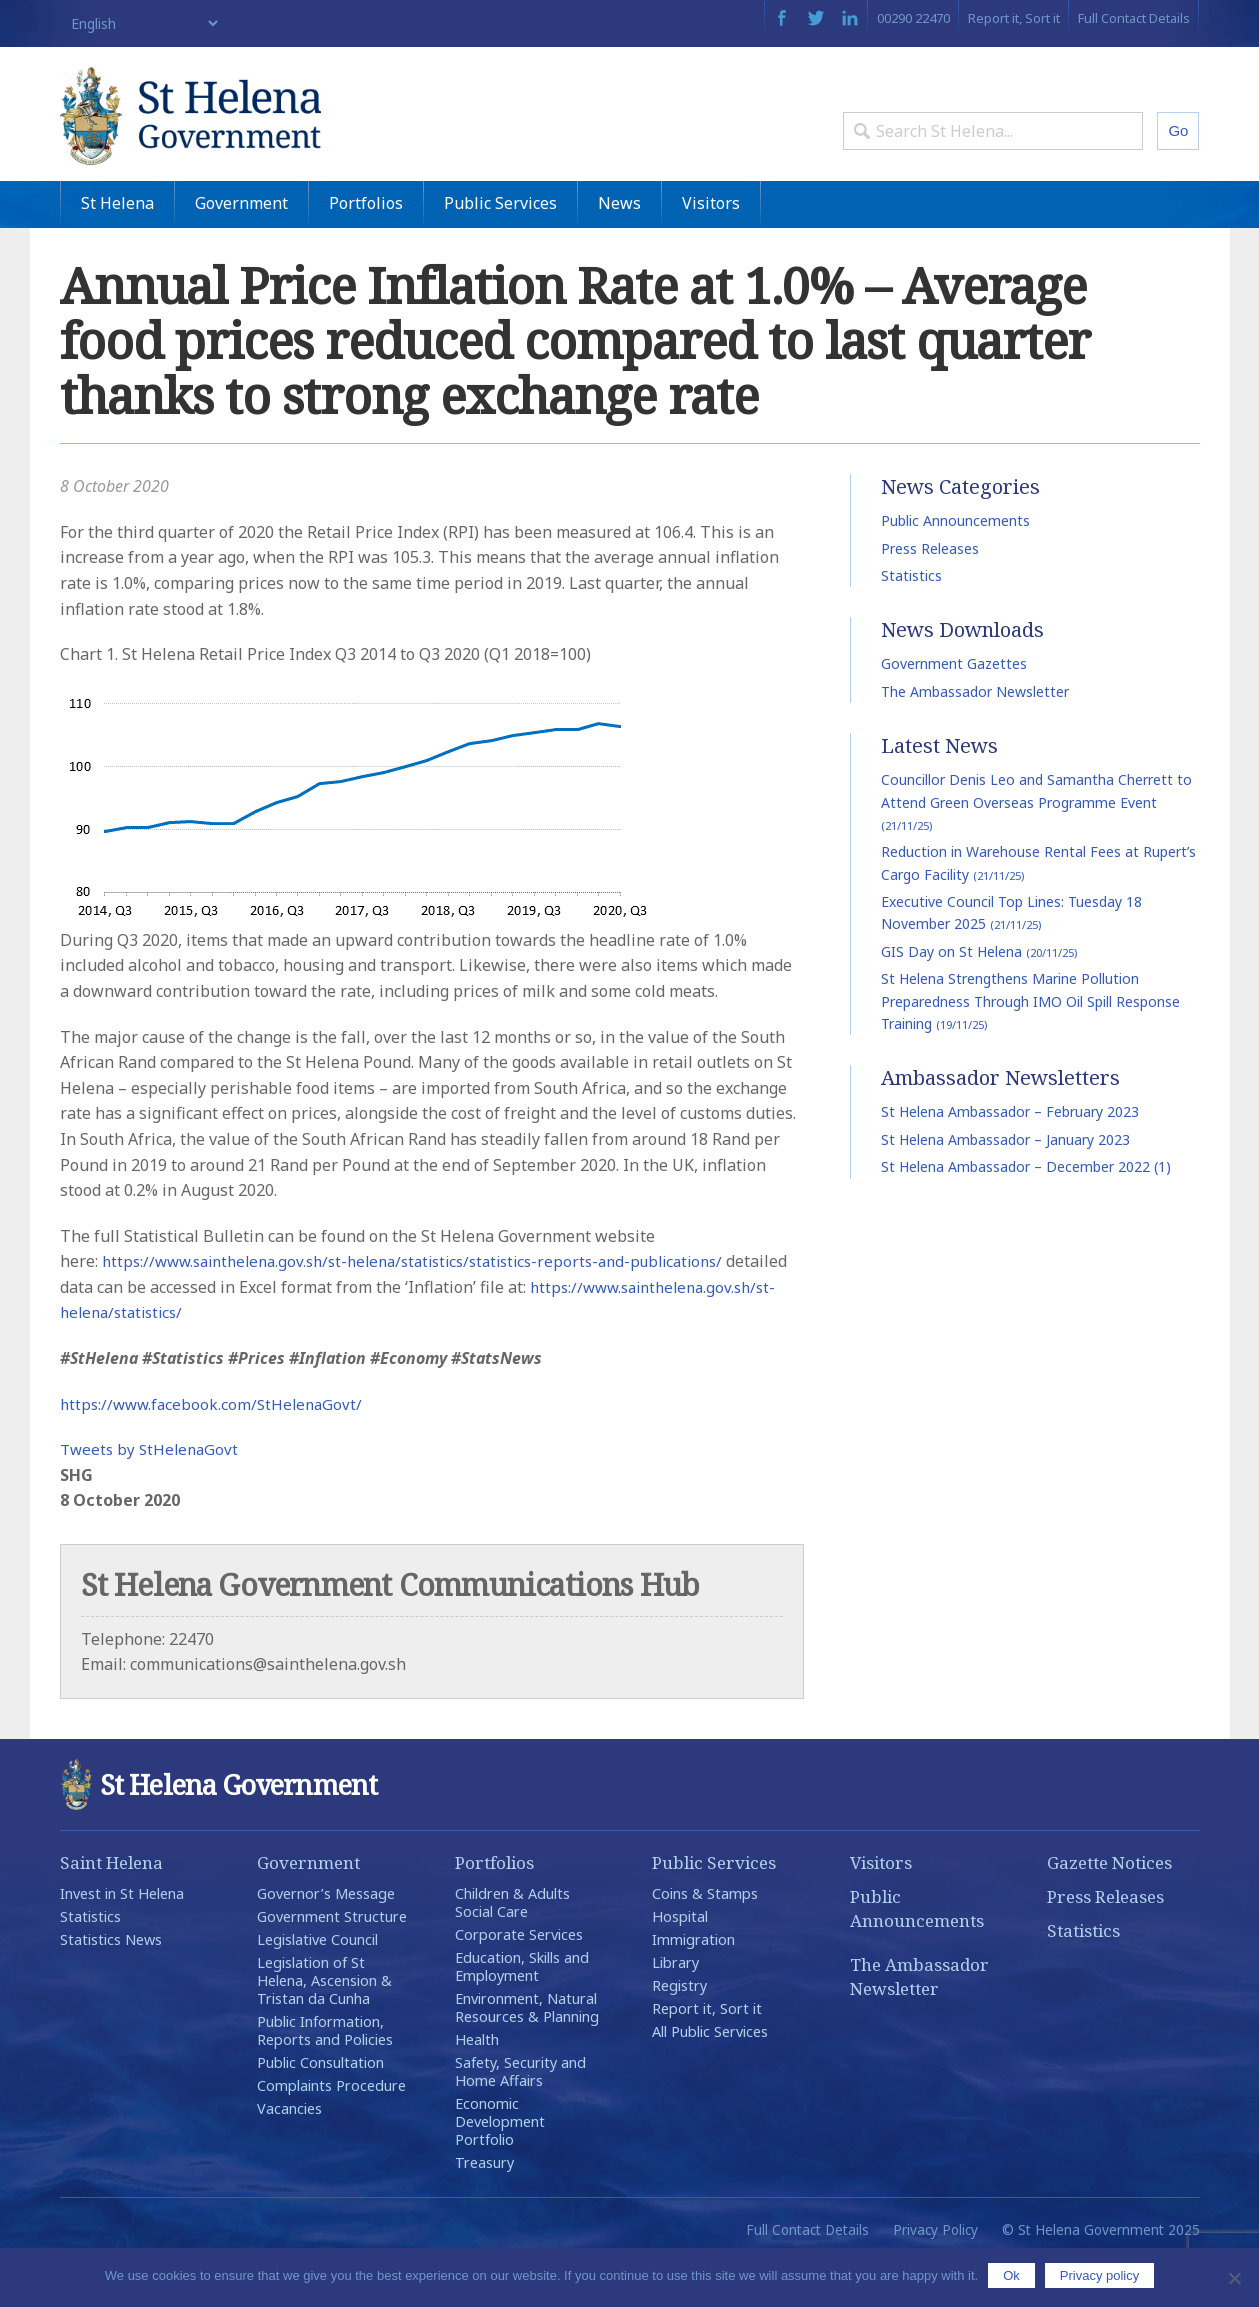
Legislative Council (317, 1985)
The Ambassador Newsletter (975, 737)
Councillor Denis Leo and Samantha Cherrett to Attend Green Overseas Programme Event (1036, 848)
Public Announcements (955, 567)
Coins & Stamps (705, 1939)
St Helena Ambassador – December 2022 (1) (1026, 1213)
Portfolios (366, 249)
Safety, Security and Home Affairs (520, 2117)
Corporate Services (519, 1980)
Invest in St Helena (122, 1939)
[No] (1234, 2278)
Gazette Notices (1109, 1908)
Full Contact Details (1134, 18)
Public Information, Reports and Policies (325, 2076)
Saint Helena (111, 1908)
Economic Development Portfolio (500, 2167)
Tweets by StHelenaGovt (152, 1496)
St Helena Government (233, 132)
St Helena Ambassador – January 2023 (1005, 1185)
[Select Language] (140, 23)
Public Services (500, 249)
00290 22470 (913, 18)
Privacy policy (1099, 2275)
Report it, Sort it (1014, 18)
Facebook (781, 18)
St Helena (117, 249)
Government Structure (332, 1962)
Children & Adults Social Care (512, 1948)
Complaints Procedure (331, 2131)
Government (241, 249)
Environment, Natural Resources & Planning (527, 2053)
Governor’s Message (326, 1939)
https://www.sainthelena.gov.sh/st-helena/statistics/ (278, 1359)
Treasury (484, 2208)
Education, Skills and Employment (522, 2012)
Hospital (680, 1962)
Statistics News (111, 1985)
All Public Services (710, 2077)
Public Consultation (320, 2108)
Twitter (816, 18)
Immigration (693, 1985)
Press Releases (930, 594)
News (619, 249)
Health (477, 2085)
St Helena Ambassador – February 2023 (1010, 1158)
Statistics (911, 621)
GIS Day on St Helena (979, 997)
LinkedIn (850, 18)
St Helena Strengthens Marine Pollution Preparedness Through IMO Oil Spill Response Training (1030, 1048)
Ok (1011, 2275)
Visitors (711, 249)
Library (675, 2008)
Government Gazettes (954, 710)
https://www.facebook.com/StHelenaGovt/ (216, 1450)
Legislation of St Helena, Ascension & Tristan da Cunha (324, 2026)
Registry (679, 2031)
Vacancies (289, 2154)
